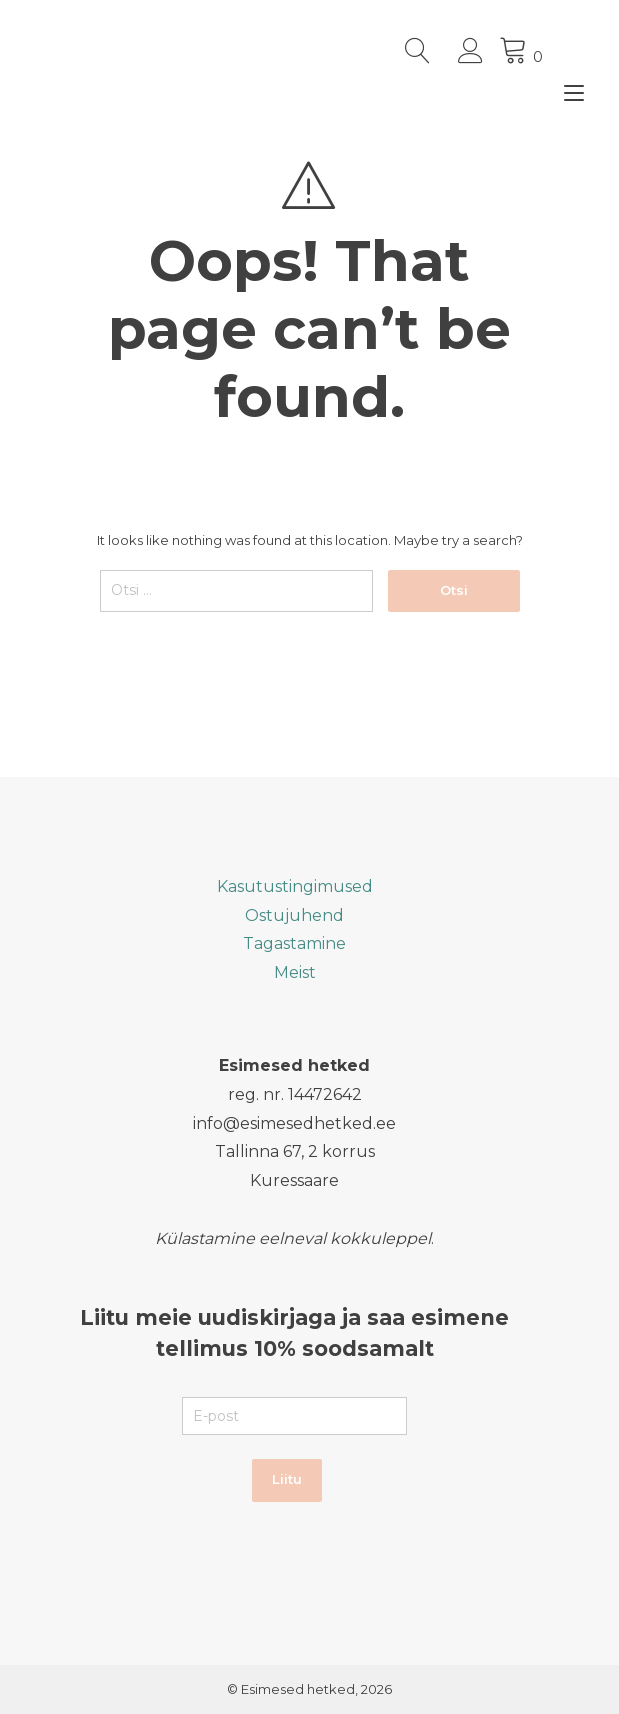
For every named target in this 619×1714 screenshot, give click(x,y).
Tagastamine (294, 943)
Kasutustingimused (295, 886)
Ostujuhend (294, 915)
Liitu (287, 1479)
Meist (295, 972)
